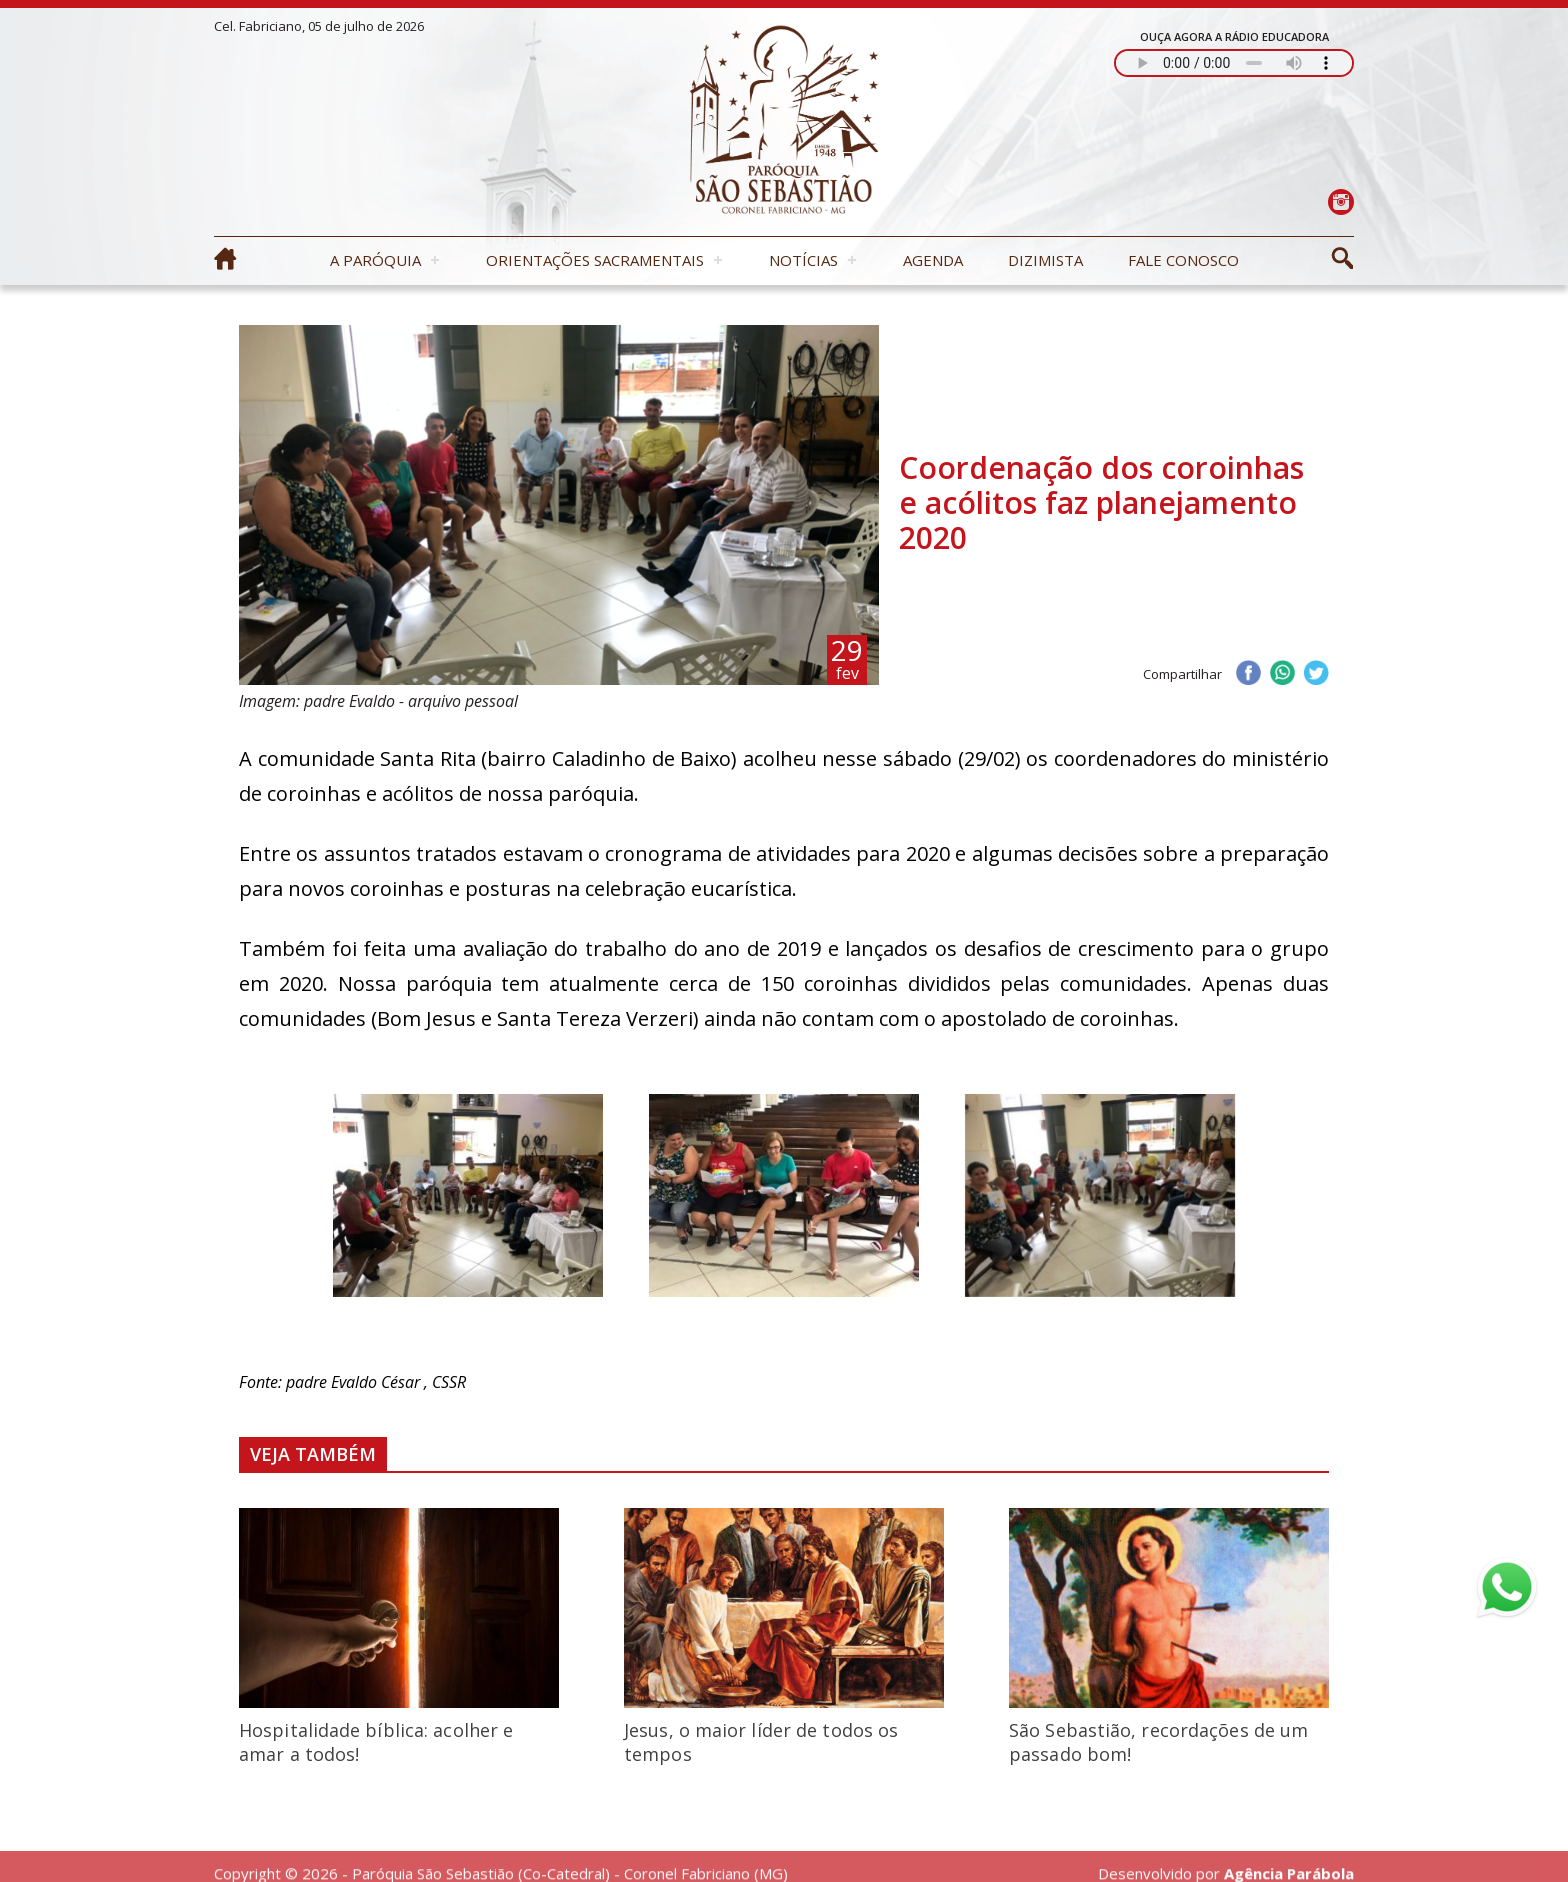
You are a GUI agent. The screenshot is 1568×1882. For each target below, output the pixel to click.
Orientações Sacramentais (595, 260)
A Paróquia (375, 260)
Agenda (933, 260)
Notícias (803, 260)
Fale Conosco (1183, 260)
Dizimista (1045, 260)
